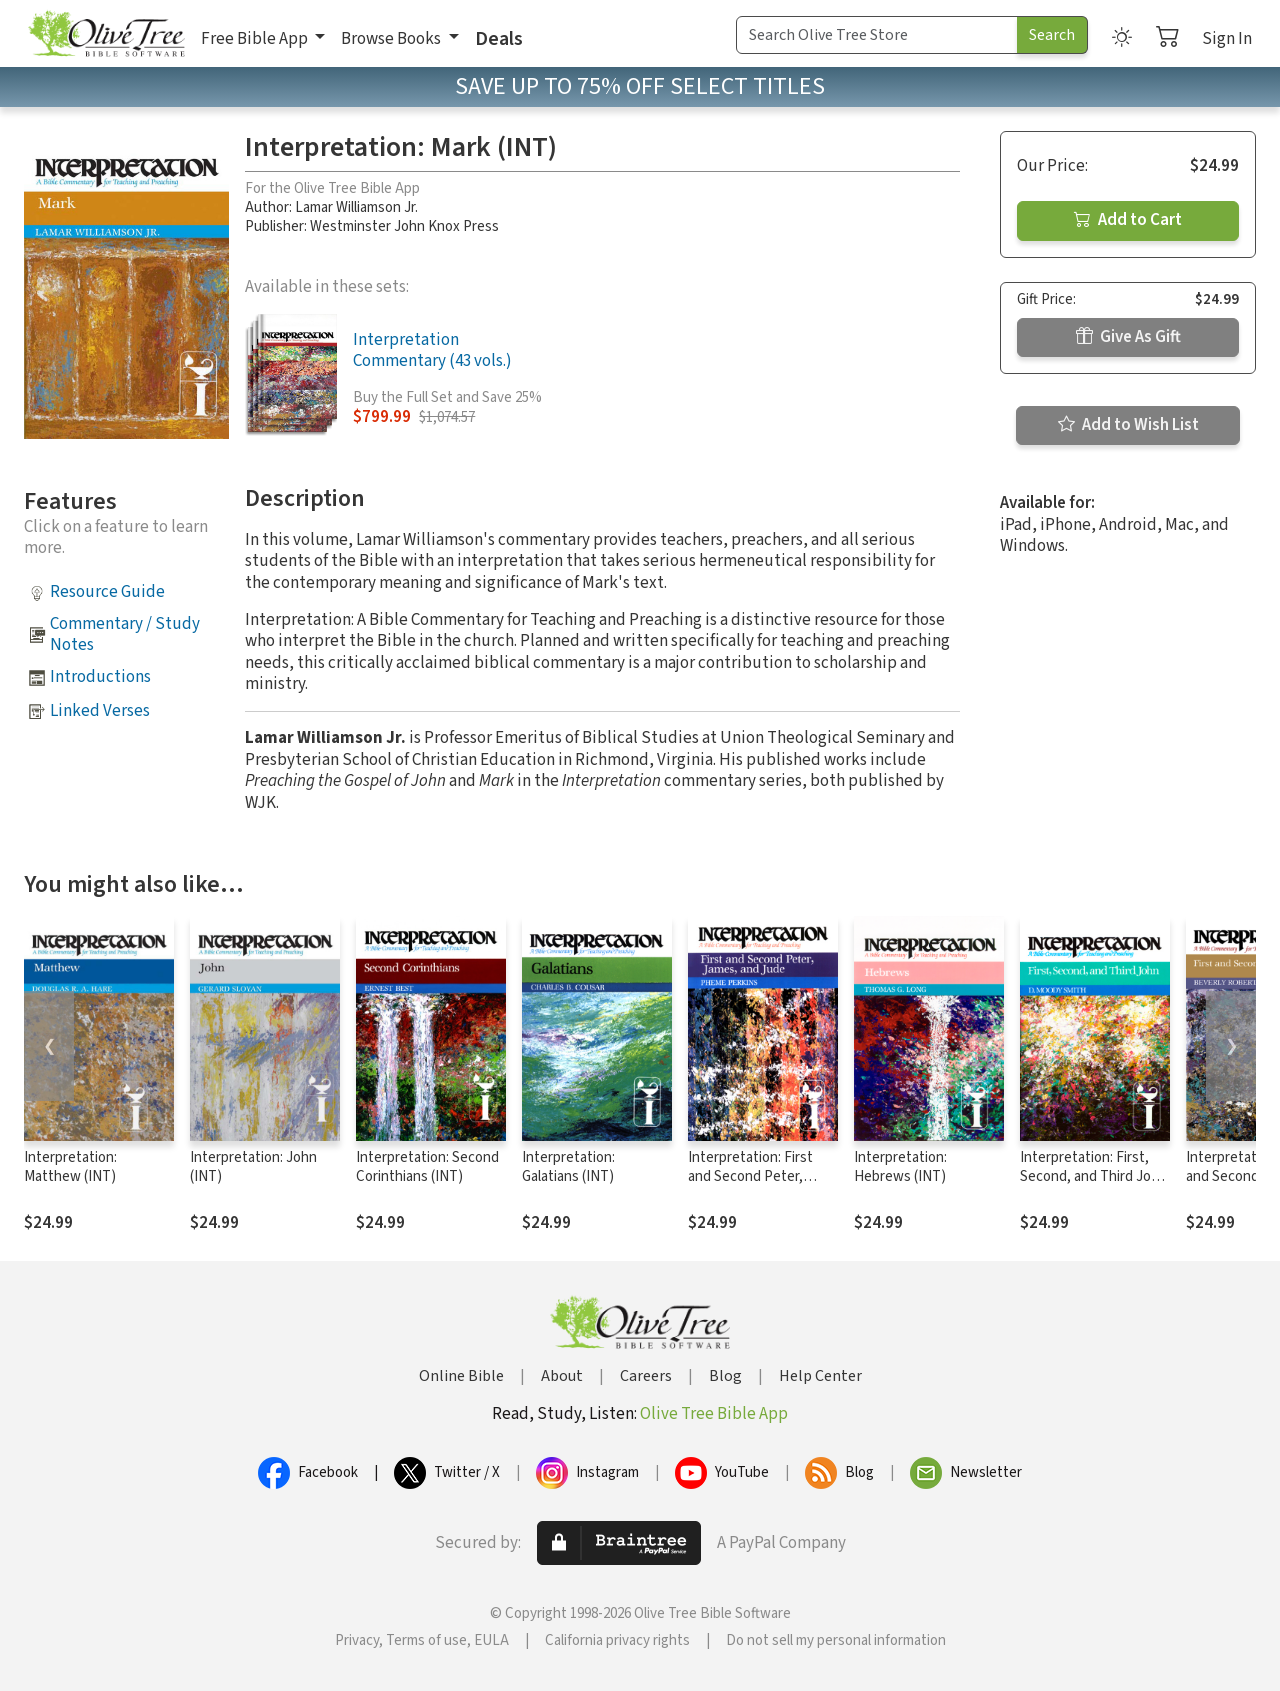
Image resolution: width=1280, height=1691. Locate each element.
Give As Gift (1128, 337)
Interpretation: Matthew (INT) (70, 1167)
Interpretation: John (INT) (253, 1167)
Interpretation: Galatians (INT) (568, 1167)
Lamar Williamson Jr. (356, 207)
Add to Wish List (1128, 425)
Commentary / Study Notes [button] (125, 634)
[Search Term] (877, 35)
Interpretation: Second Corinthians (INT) (427, 1167)
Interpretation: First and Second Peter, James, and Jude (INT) (757, 1176)
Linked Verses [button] (100, 711)
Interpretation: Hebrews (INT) (900, 1167)
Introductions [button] (100, 677)
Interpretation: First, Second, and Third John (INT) (1093, 1176)
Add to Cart (1128, 220)
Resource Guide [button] (107, 592)
